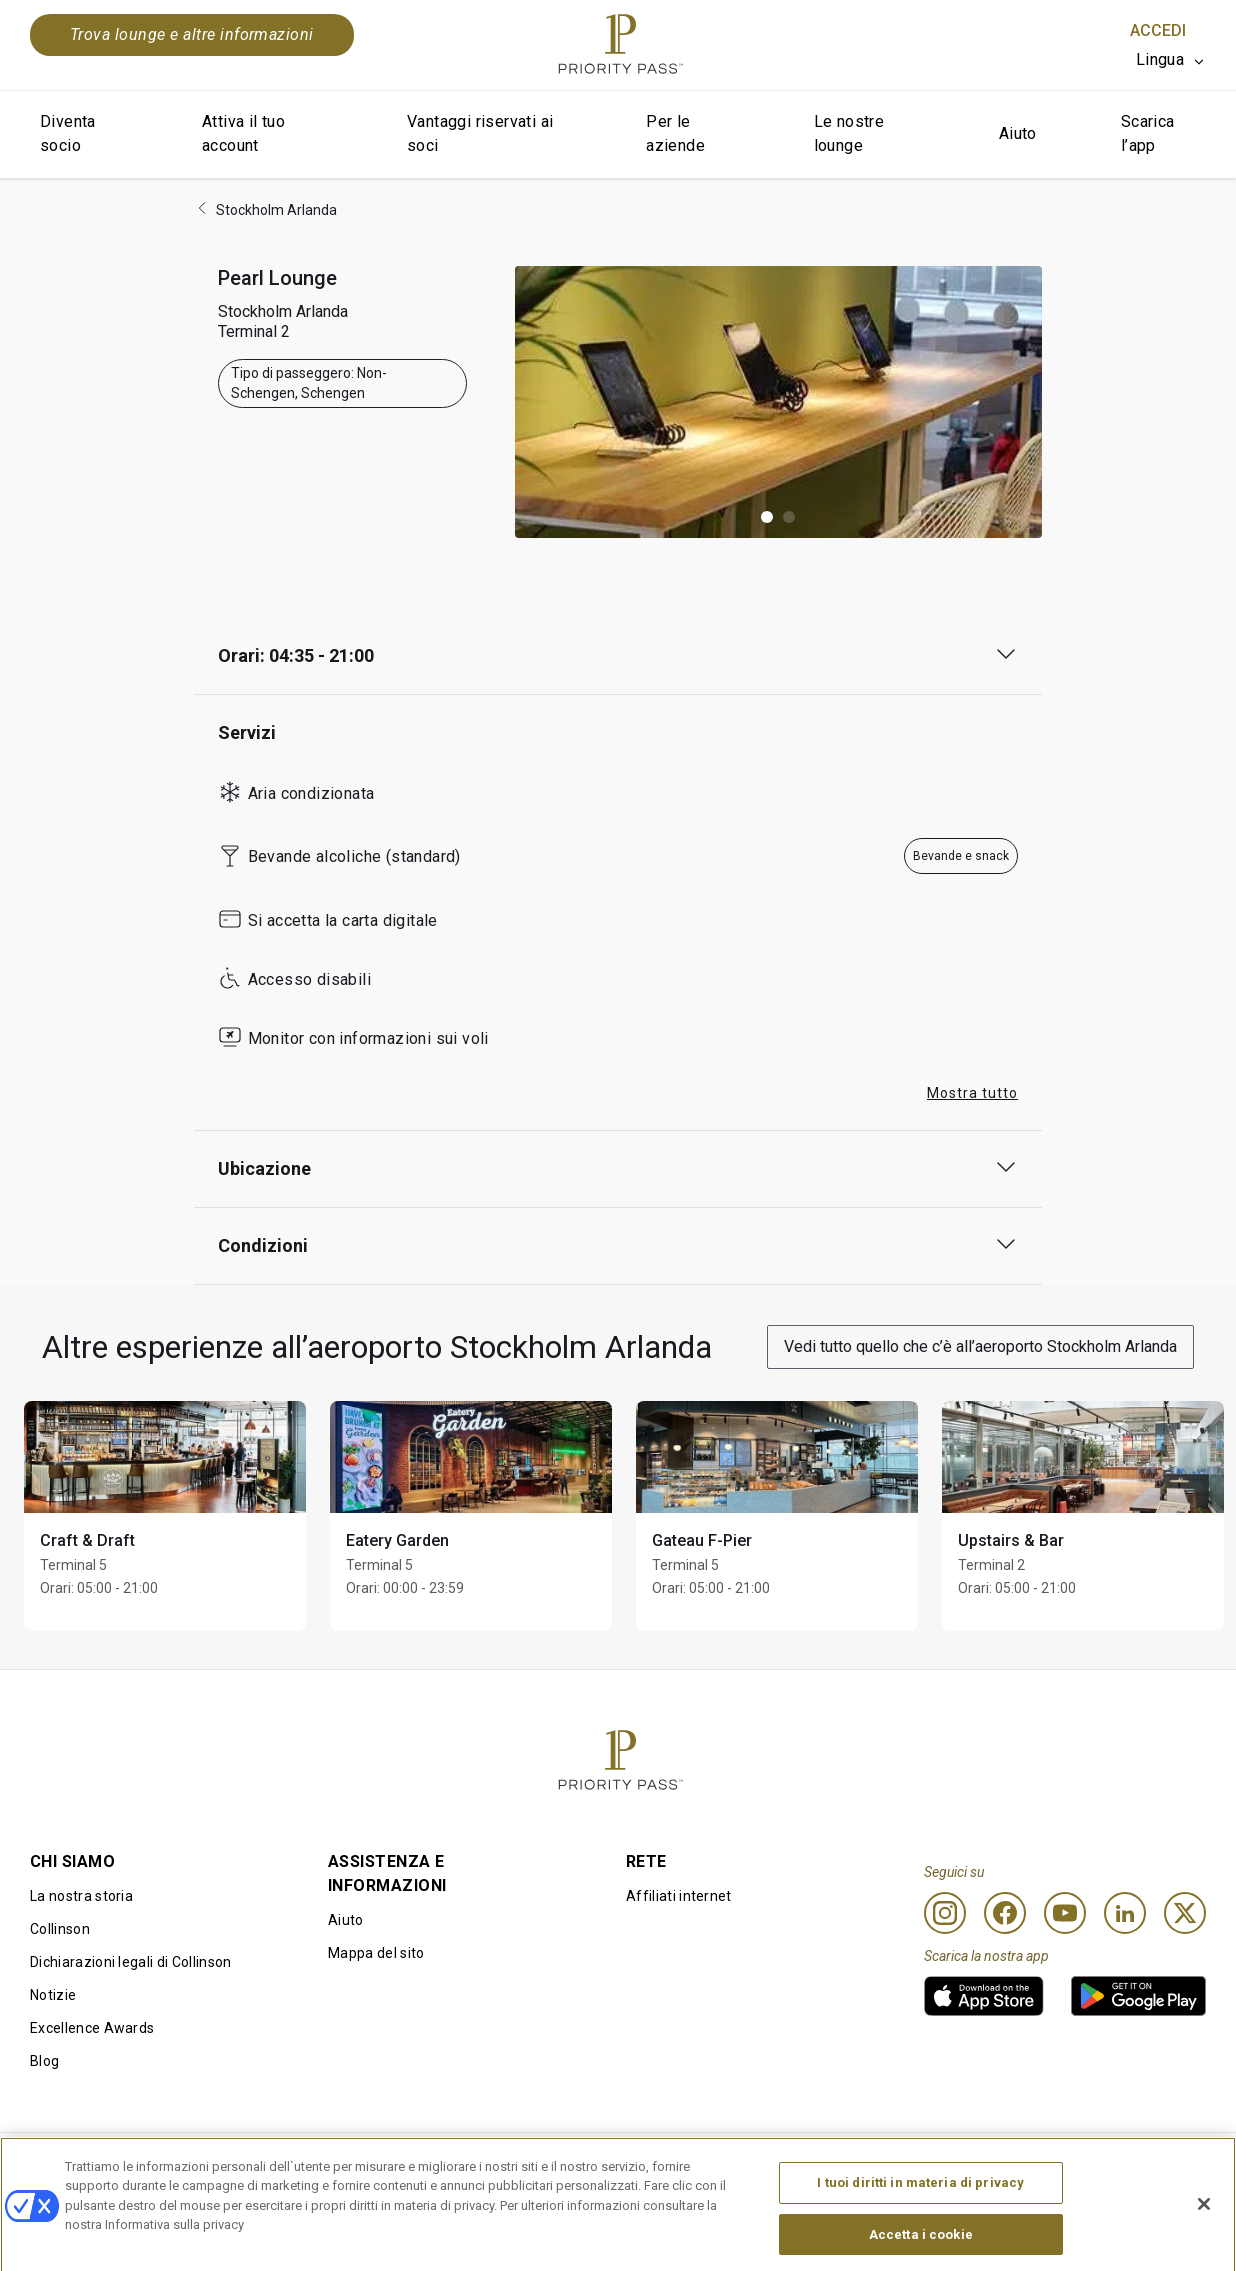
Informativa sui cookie (596, 2165)
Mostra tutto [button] (972, 1093)
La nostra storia (81, 1896)
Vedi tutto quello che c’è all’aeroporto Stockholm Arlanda (980, 1346)
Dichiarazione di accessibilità (1111, 2165)
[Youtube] (1065, 1913)
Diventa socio (68, 133)
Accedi (1158, 30)
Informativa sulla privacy (851, 2165)
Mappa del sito (376, 1953)
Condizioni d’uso (84, 2165)
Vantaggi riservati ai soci (480, 133)
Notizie (53, 1995)
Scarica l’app (1148, 133)
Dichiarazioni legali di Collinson (131, 1962)
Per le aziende (675, 133)
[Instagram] (945, 1913)
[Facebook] (1005, 1913)
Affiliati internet (679, 1896)
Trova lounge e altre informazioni (192, 34)
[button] (767, 517)
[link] (984, 1996)
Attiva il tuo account (243, 133)
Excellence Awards (92, 2028)
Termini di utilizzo (335, 2165)
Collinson (60, 1929)
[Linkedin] (1125, 1913)
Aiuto (1018, 133)
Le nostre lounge (849, 133)
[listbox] (1171, 60)
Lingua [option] (1160, 59)
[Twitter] (1185, 1913)
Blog (44, 2061)
